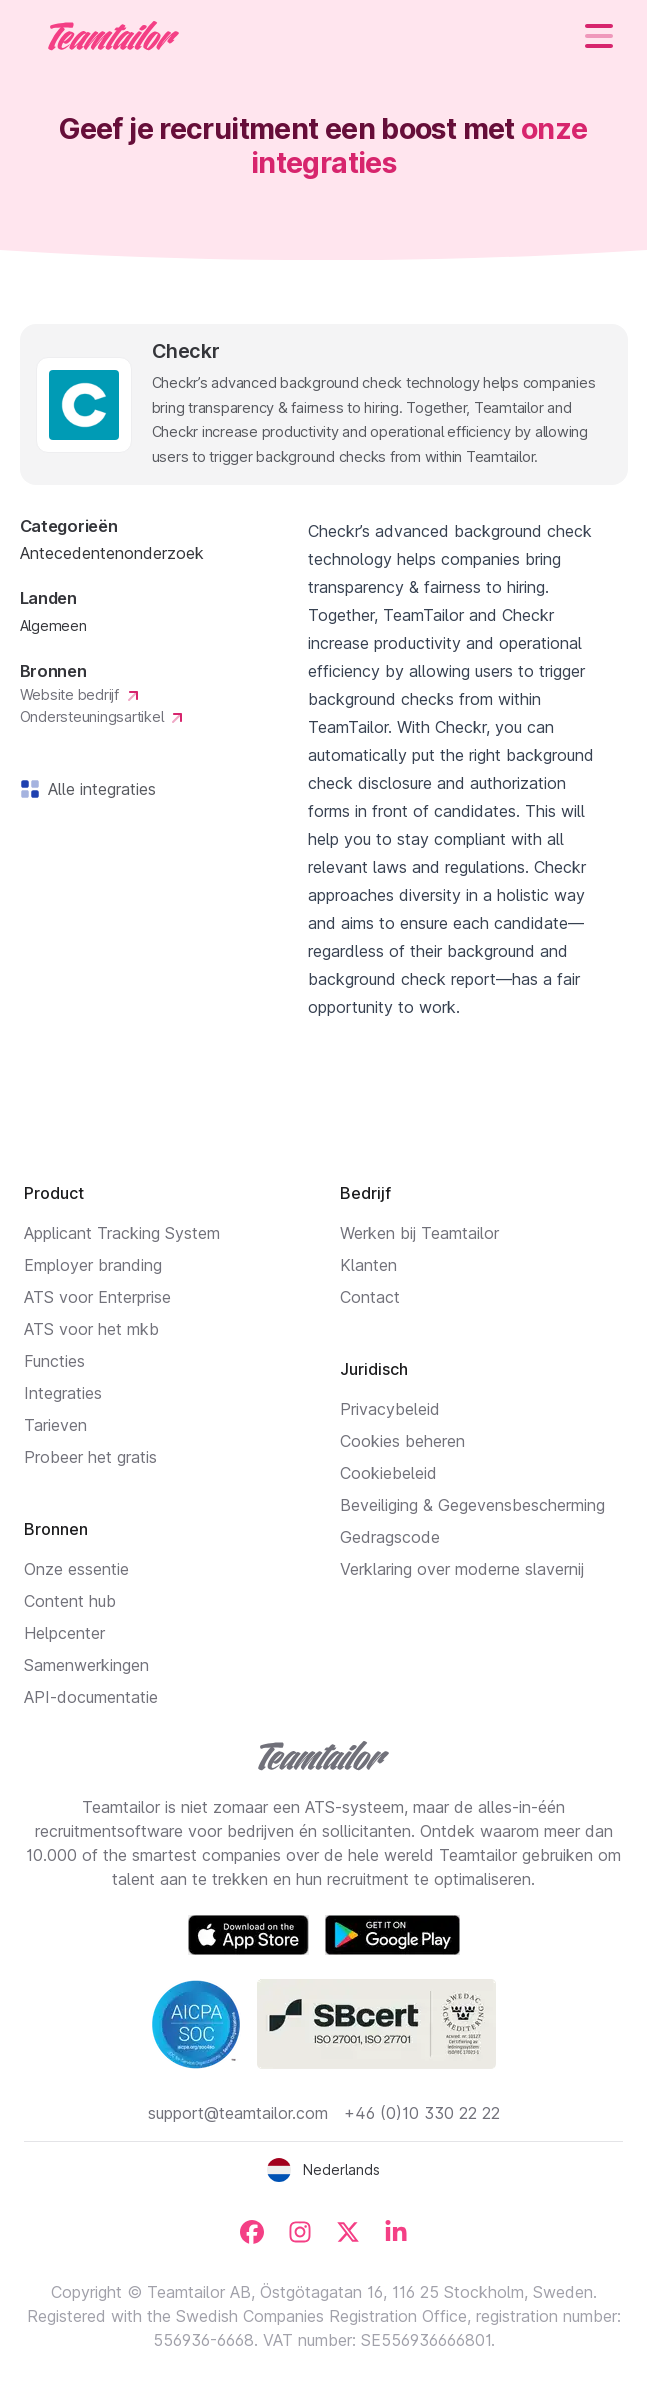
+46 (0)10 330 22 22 (422, 2113)
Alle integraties (98, 789)
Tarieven (55, 1425)
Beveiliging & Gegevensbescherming (472, 1505)
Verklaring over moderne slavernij (462, 1569)
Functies (54, 1361)
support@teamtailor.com (238, 2113)
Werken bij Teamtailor (419, 1233)
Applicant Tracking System (122, 1233)
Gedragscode (390, 1537)
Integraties (63, 1393)
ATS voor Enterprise (97, 1297)
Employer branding (93, 1265)
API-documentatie (91, 1697)
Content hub (70, 1601)
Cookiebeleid (388, 1473)
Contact (370, 1297)
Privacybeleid (390, 1409)
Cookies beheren (402, 1441)
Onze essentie (76, 1569)
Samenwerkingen (86, 1665)
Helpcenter (64, 1633)
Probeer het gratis (90, 1457)
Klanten (368, 1265)
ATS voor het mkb (91, 1329)
